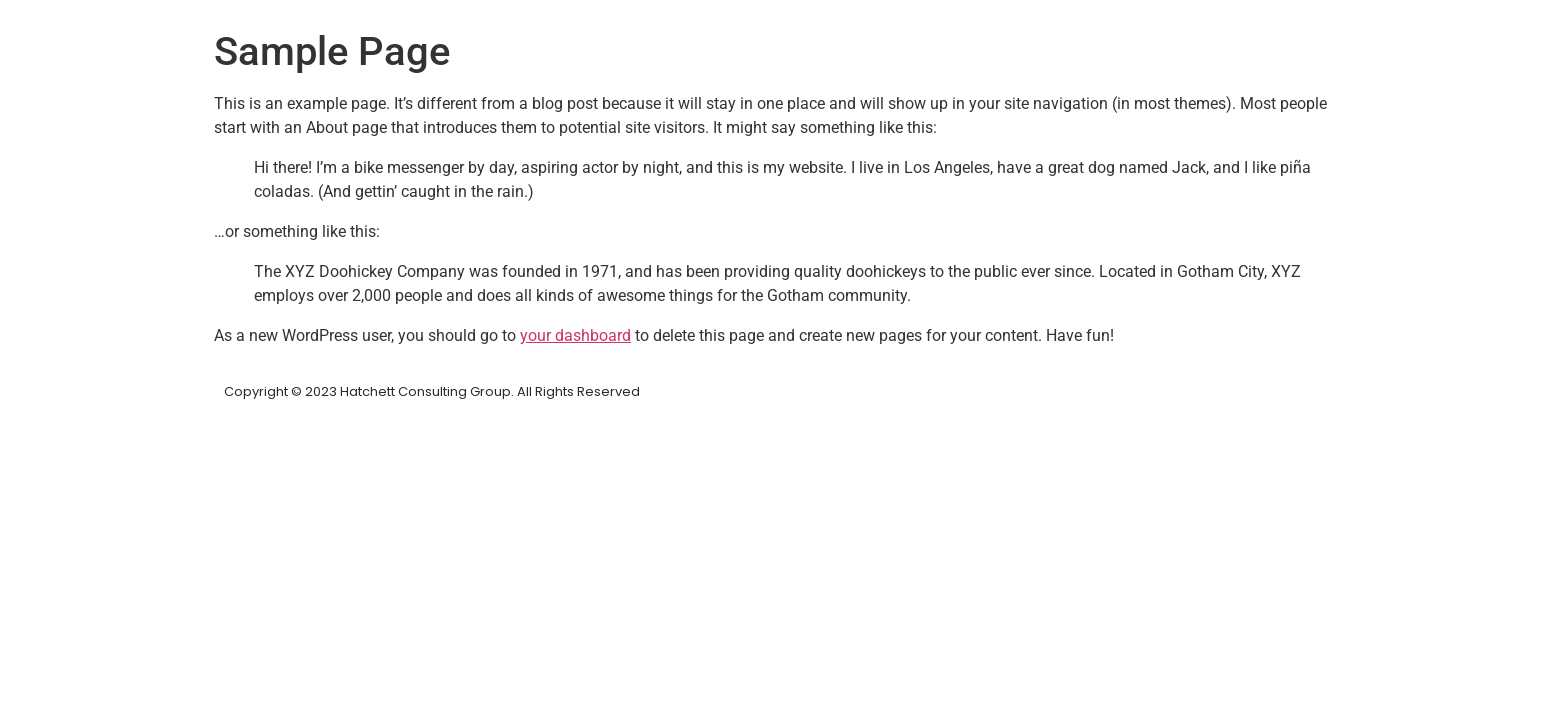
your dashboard (575, 335)
